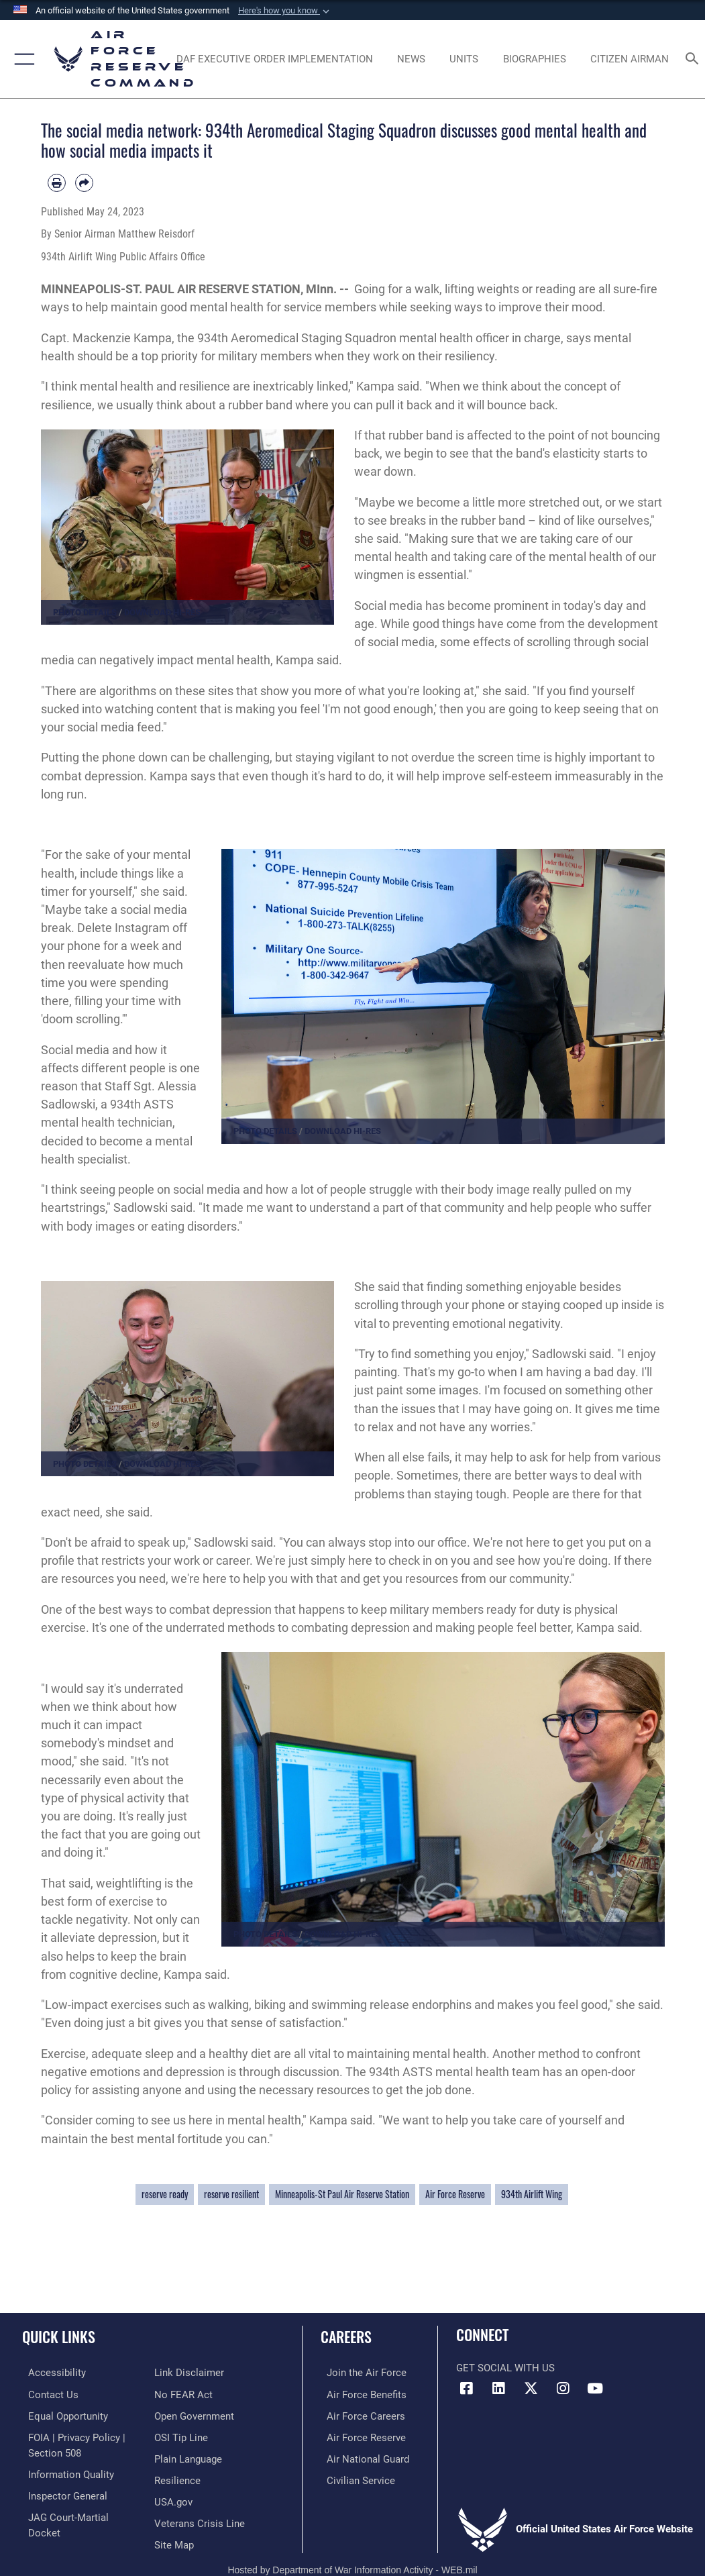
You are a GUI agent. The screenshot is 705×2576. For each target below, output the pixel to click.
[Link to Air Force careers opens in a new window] (360, 2414)
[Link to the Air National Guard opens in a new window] (362, 2455)
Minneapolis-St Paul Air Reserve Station (342, 2194)
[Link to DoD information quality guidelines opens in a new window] (65, 2470)
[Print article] (57, 183)
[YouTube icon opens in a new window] (595, 2389)
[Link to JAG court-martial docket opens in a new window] (80, 2511)
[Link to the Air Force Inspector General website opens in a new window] (61, 2490)
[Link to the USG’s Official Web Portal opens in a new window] (173, 2476)
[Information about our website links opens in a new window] (57, 2532)
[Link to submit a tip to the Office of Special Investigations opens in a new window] (181, 2414)
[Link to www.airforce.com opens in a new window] (360, 2372)
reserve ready (165, 2194)
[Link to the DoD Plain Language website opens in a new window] (188, 2434)
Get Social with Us (505, 2368)
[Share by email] (84, 183)
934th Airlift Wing (531, 2194)
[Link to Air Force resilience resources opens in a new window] (177, 2455)
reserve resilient (231, 2194)
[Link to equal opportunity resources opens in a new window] (62, 2414)
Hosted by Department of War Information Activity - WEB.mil (352, 2556)
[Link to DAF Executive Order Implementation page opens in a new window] (274, 59)
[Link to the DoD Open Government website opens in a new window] (194, 2393)
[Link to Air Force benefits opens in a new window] (360, 2393)
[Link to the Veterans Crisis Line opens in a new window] (199, 2496)
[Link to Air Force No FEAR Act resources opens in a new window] (183, 2372)
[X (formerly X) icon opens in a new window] (531, 2389)
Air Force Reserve (455, 2194)
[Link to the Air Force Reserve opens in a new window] (360, 2434)
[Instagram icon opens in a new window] (563, 2389)
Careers (346, 2336)
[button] (285, 10)
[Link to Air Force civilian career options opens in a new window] (355, 2476)
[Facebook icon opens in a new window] (466, 2389)
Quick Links (58, 2336)
